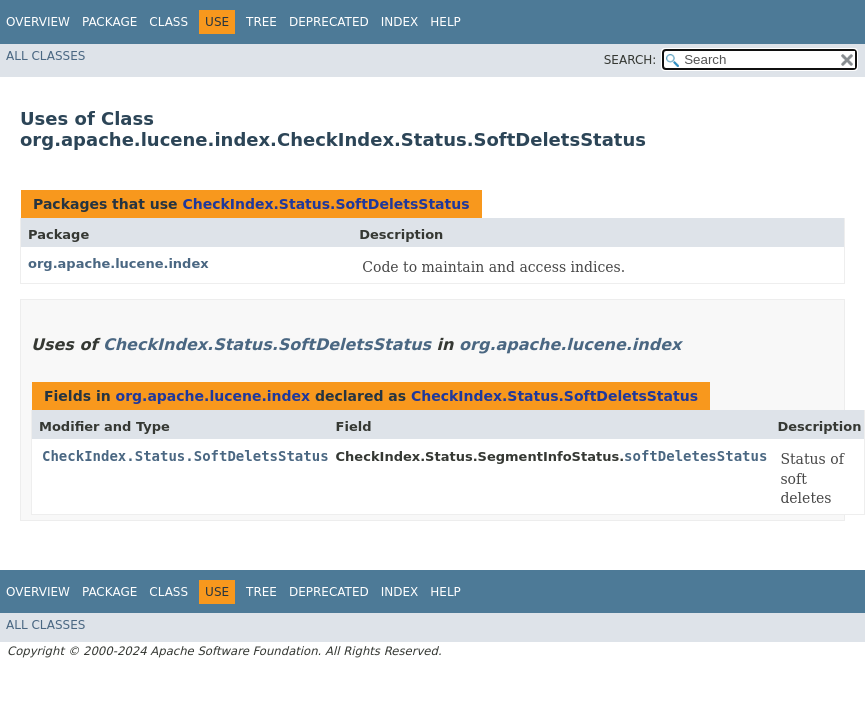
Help (445, 22)
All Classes (45, 56)
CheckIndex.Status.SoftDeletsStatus (325, 204)
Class (168, 22)
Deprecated (329, 22)
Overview (38, 22)
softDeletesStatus (695, 456)
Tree (261, 22)
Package (109, 22)
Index (400, 22)
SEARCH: (630, 60)
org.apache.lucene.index (118, 263)
